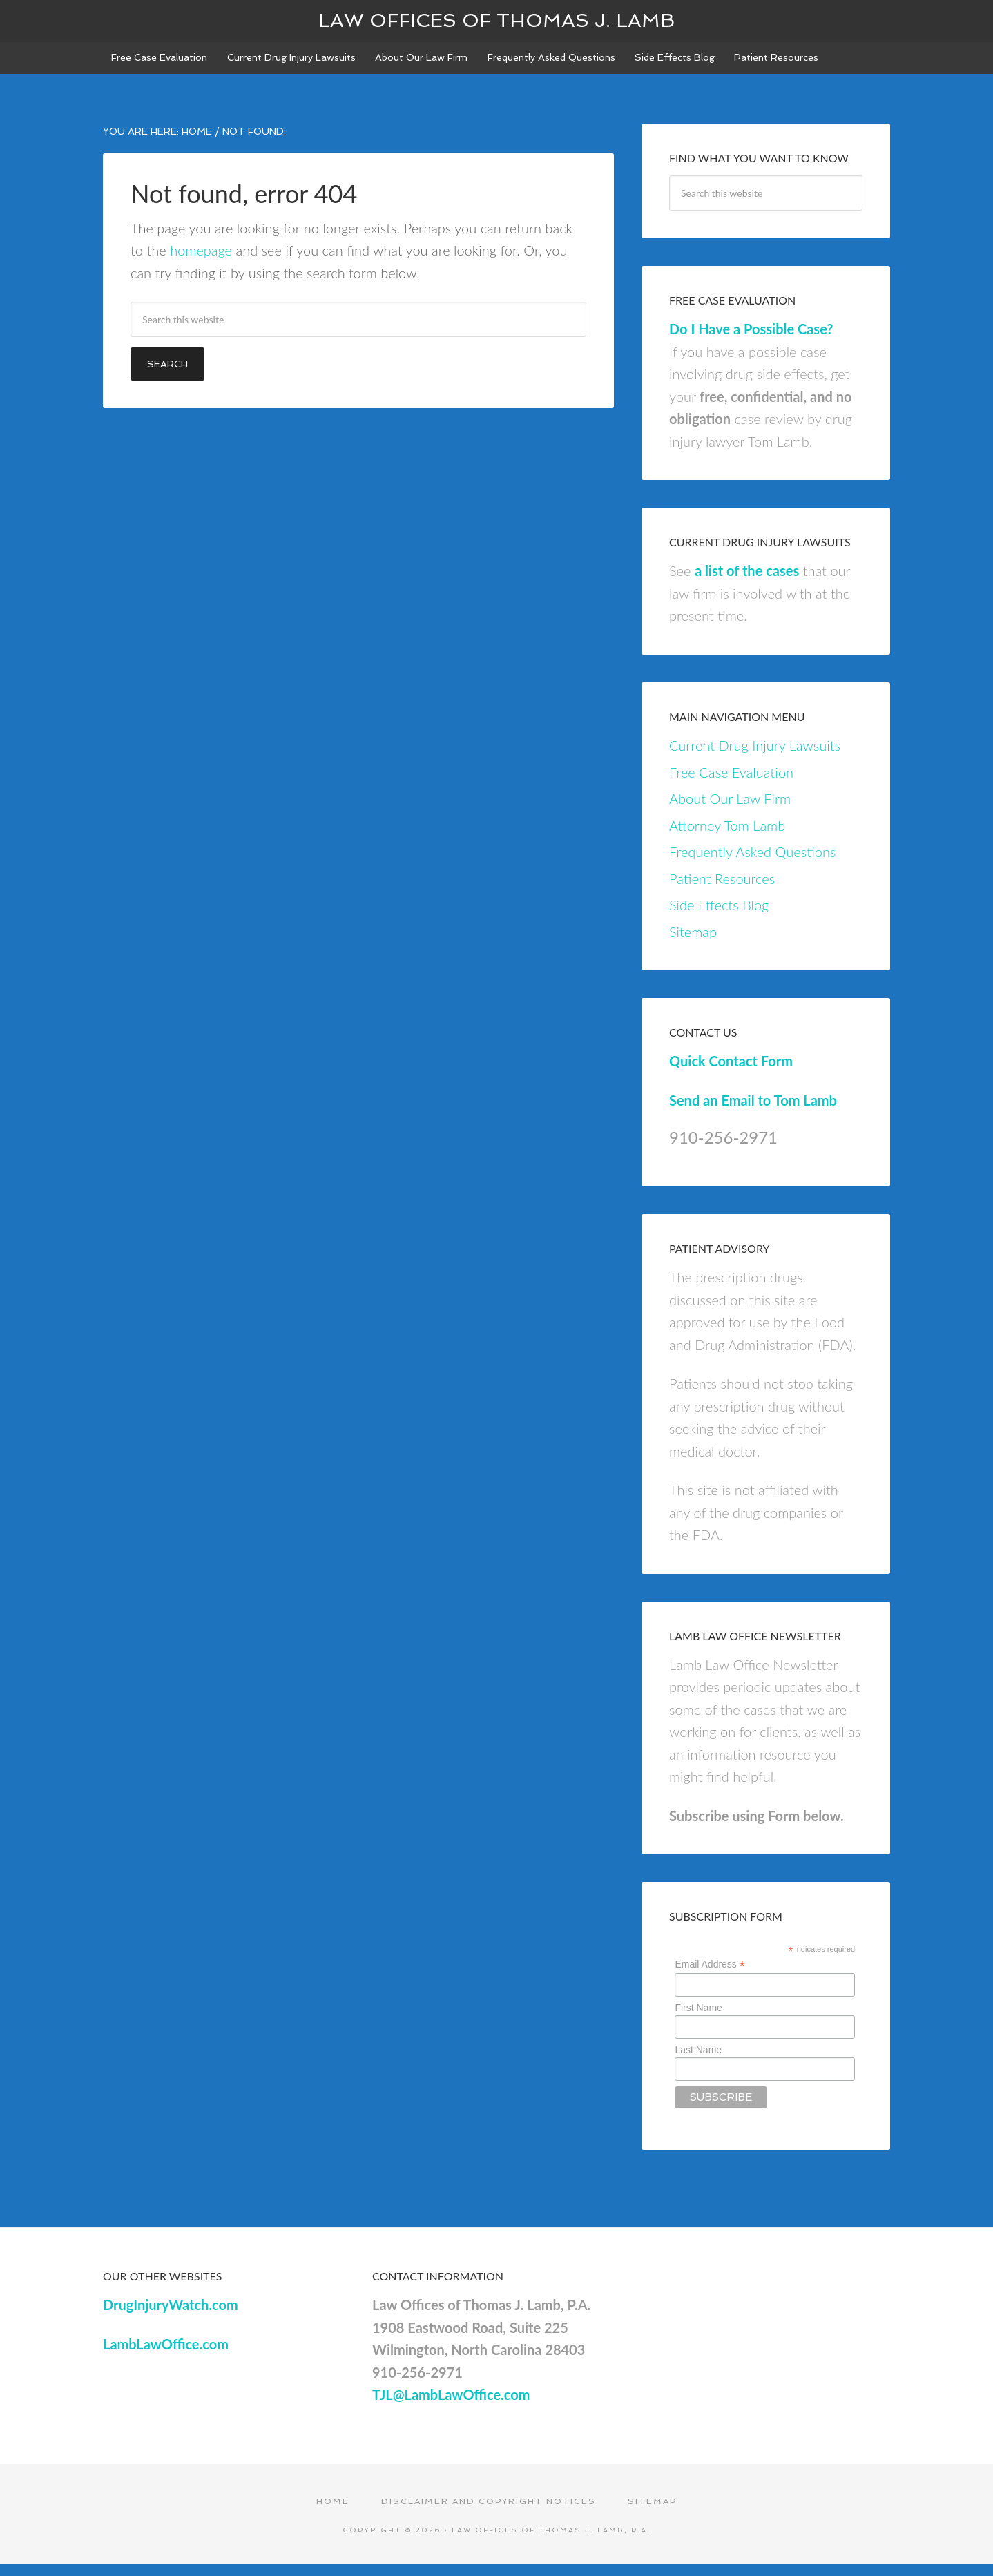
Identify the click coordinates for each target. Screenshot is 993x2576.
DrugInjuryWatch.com (170, 2315)
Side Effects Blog (719, 915)
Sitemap (693, 942)
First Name (698, 2018)
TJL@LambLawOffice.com (451, 2404)
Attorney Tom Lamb (727, 835)
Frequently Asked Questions (752, 862)
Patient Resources (722, 889)
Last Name (698, 2060)
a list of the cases (747, 581)
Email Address (710, 1974)
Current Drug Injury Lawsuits (754, 755)
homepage (201, 260)
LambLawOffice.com (166, 2354)
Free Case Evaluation (731, 782)
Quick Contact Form (731, 1071)
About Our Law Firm (730, 808)
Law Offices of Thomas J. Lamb (496, 20)
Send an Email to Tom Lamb (753, 1110)
